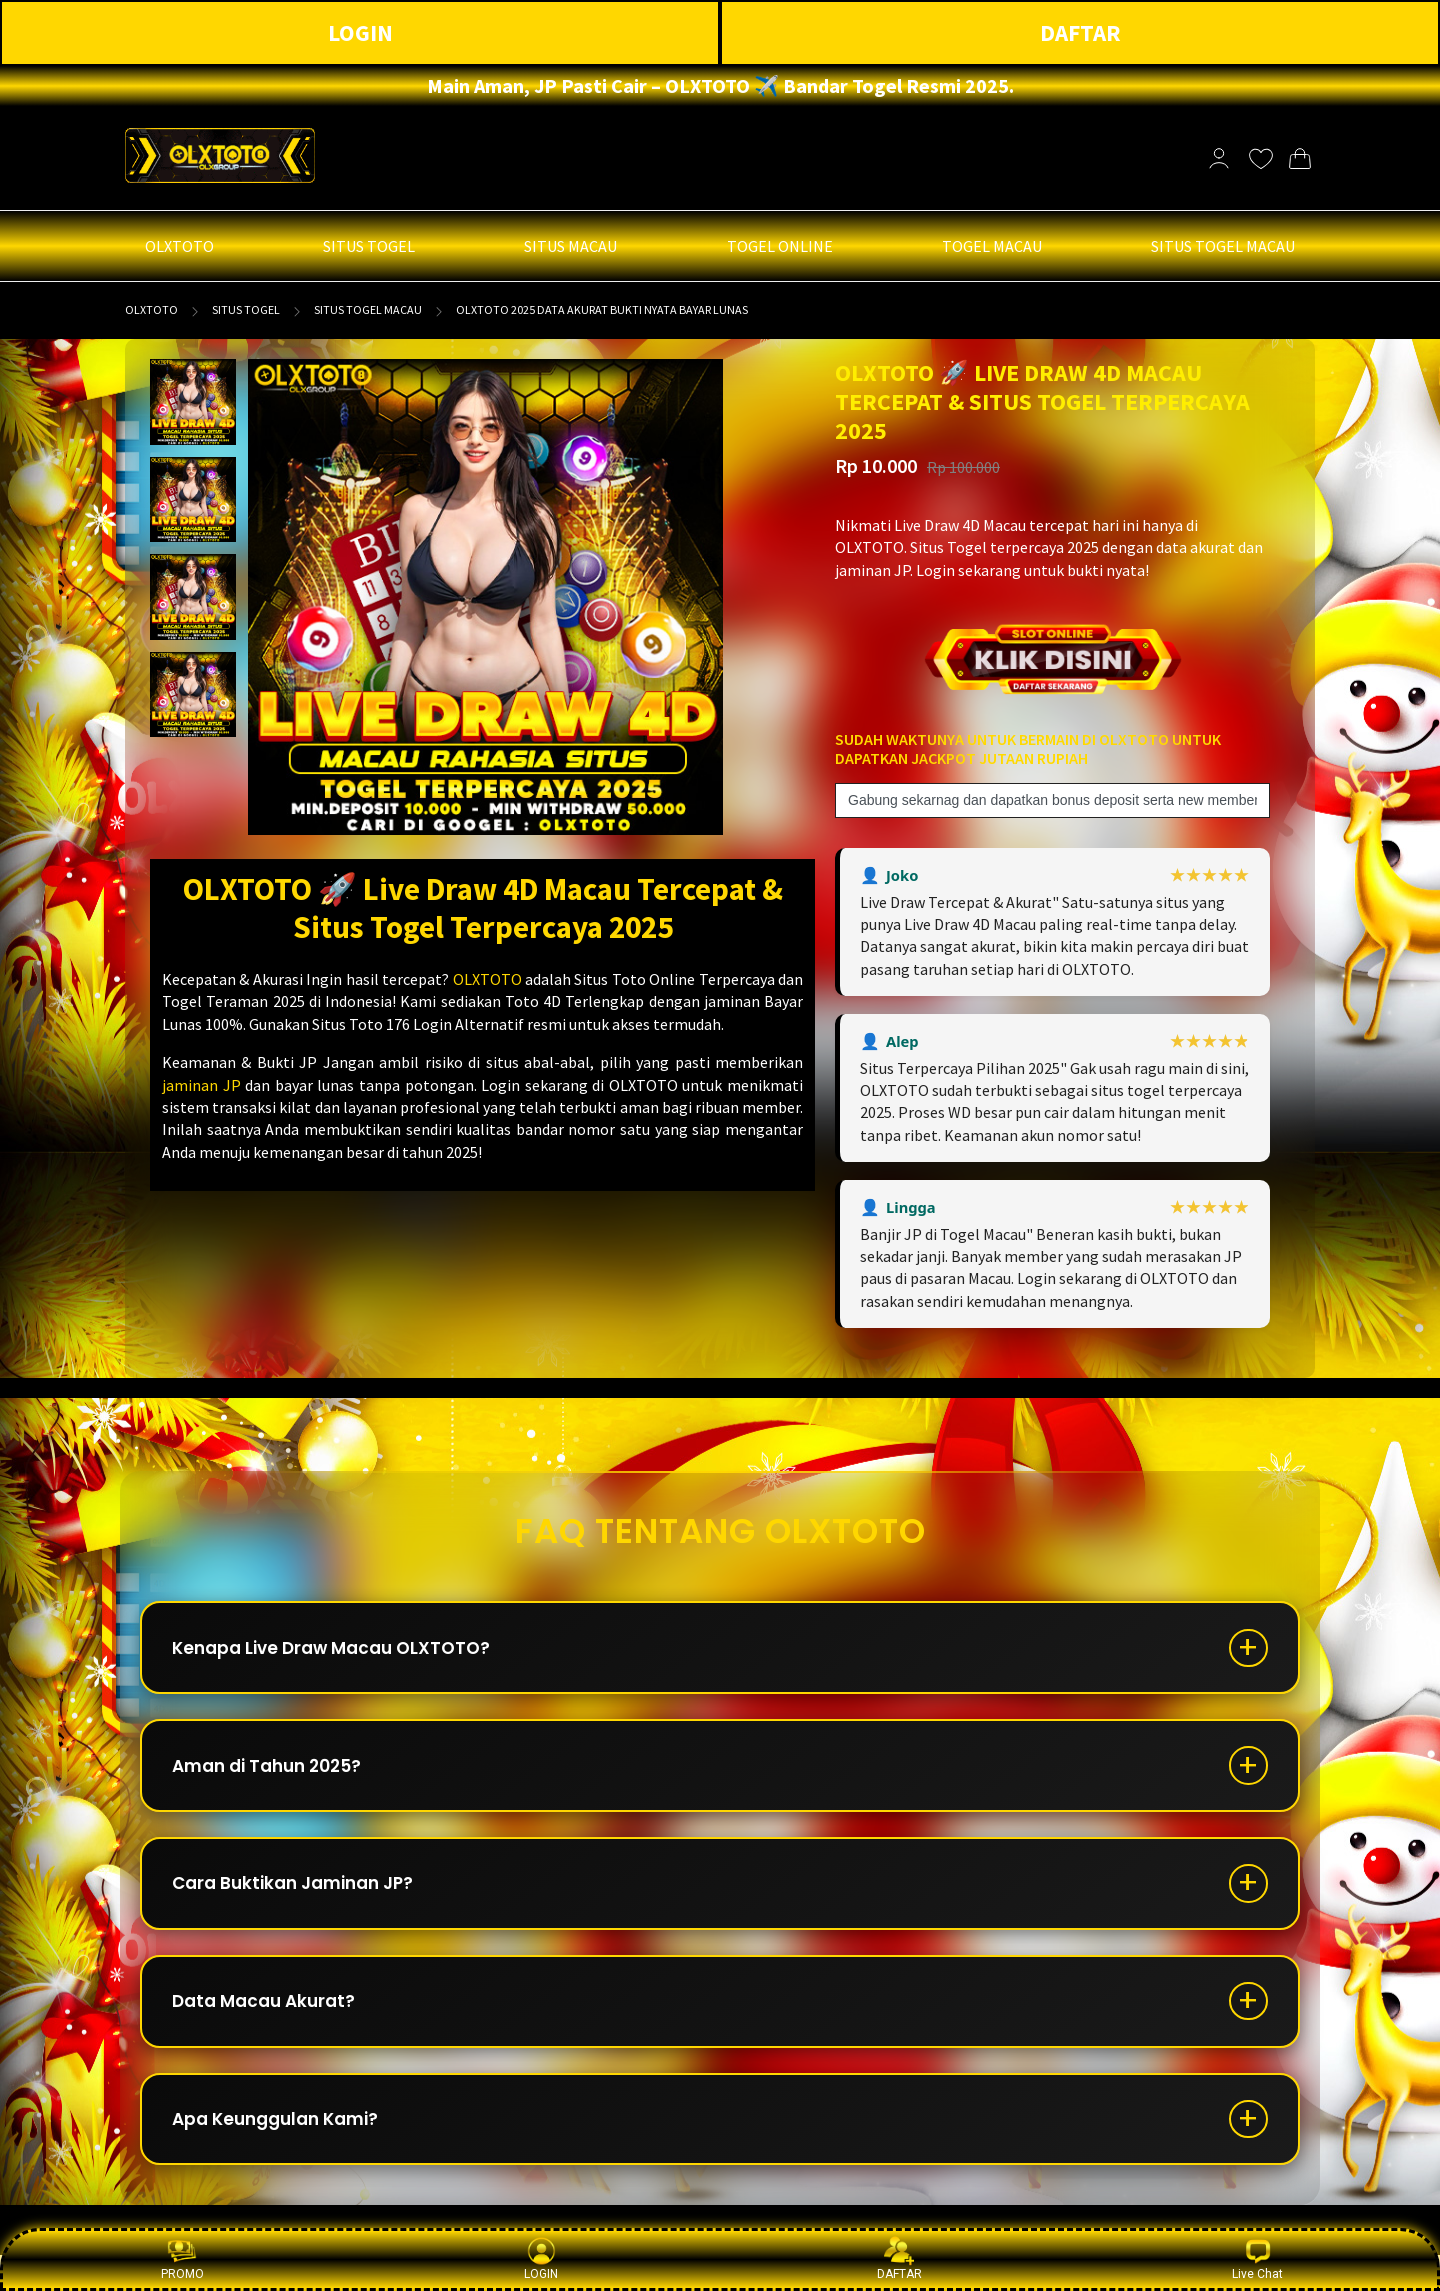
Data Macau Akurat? (273, 2026)
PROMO (182, 2258)
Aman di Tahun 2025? (278, 1776)
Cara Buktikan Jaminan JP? (305, 1901)
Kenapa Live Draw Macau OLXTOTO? (344, 1651)
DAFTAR (1080, 32)
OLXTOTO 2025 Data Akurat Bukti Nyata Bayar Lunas (602, 309)
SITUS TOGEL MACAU (368, 309)
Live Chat (1257, 2258)
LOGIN (360, 32)
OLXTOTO (151, 309)
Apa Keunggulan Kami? (287, 2151)
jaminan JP (201, 1085)
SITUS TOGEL (246, 309)
